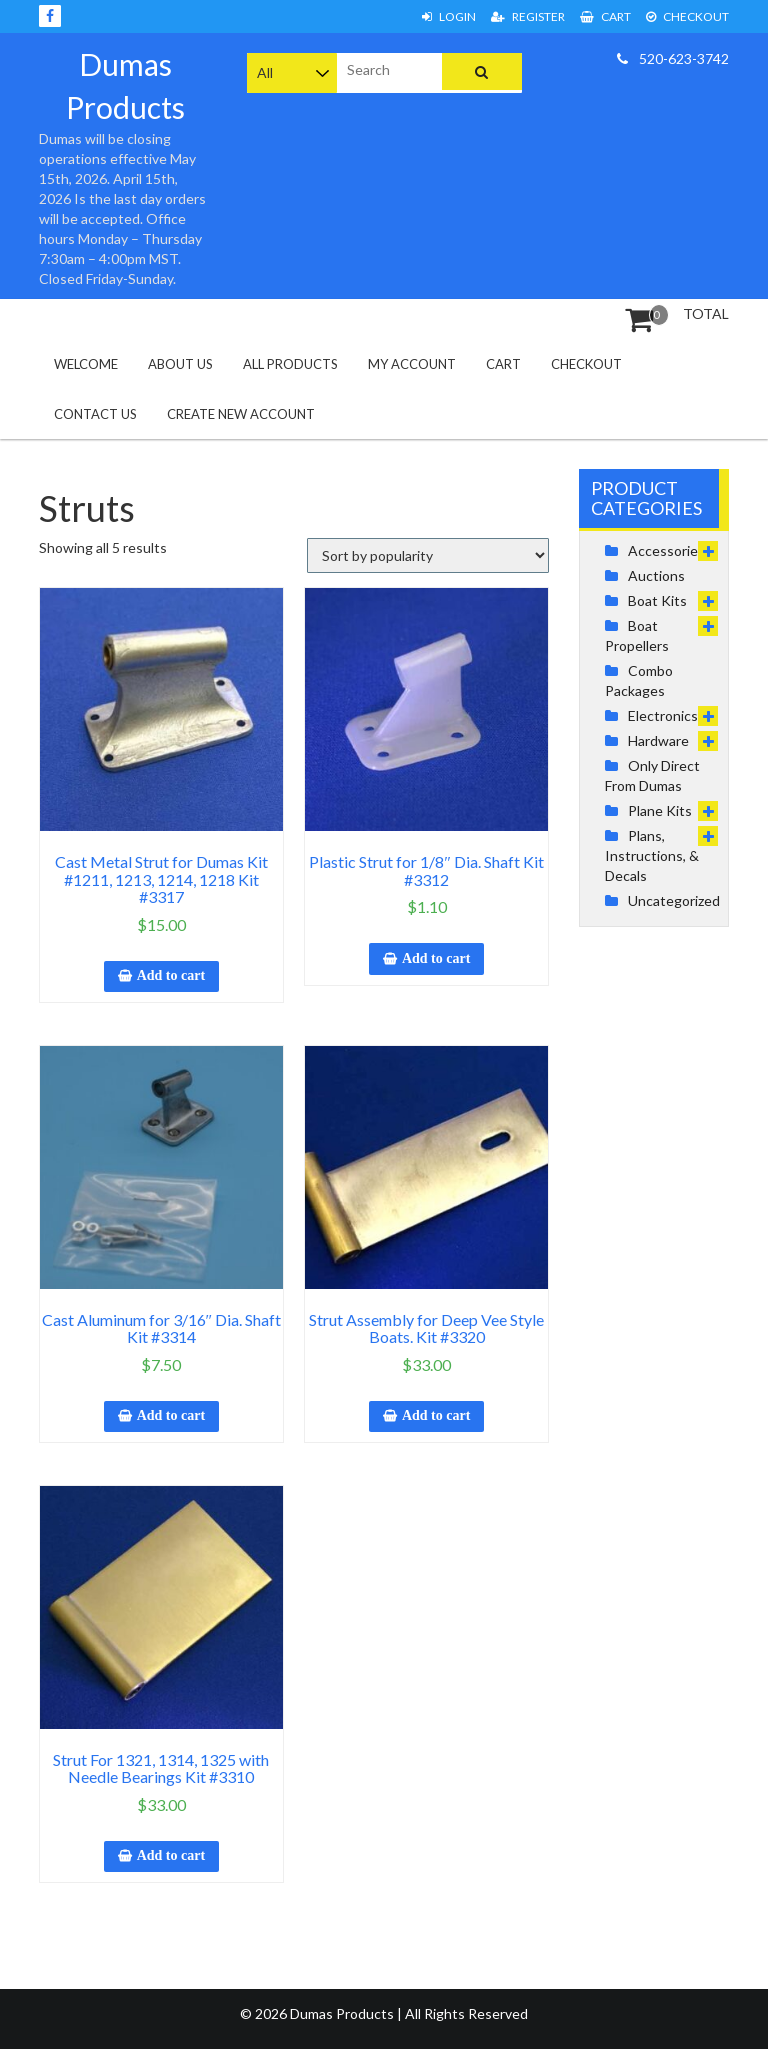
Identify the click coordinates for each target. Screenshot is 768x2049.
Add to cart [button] (171, 975)
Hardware (658, 740)
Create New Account (241, 414)
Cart (605, 16)
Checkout (687, 16)
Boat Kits (657, 600)
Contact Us (95, 414)
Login (449, 16)
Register (528, 16)
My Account (412, 364)
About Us (180, 364)
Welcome (86, 364)
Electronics (663, 715)
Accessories (666, 550)
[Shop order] (428, 555)
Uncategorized (674, 900)
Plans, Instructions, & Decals (652, 855)
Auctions (656, 575)
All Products (290, 364)
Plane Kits (660, 810)
